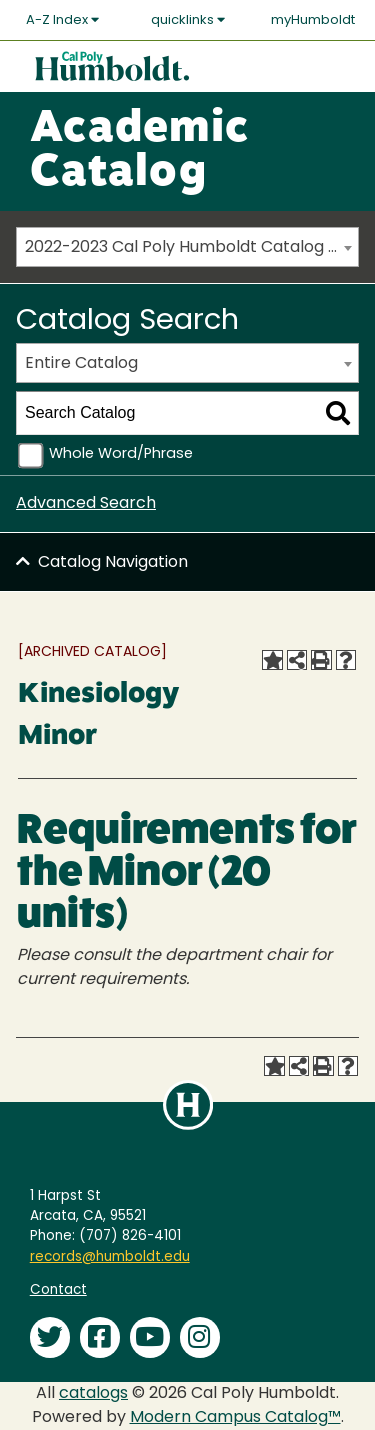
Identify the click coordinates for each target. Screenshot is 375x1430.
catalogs (93, 1394)
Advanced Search (86, 504)
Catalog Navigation (113, 563)
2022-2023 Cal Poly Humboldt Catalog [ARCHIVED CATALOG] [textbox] (191, 248)
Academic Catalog (139, 152)
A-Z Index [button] (62, 20)
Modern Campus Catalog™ (235, 1418)
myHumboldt (313, 20)
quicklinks (188, 20)
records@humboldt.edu (110, 1257)
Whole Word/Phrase (121, 454)
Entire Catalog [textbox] (81, 364)
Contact (58, 1290)
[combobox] (187, 247)
